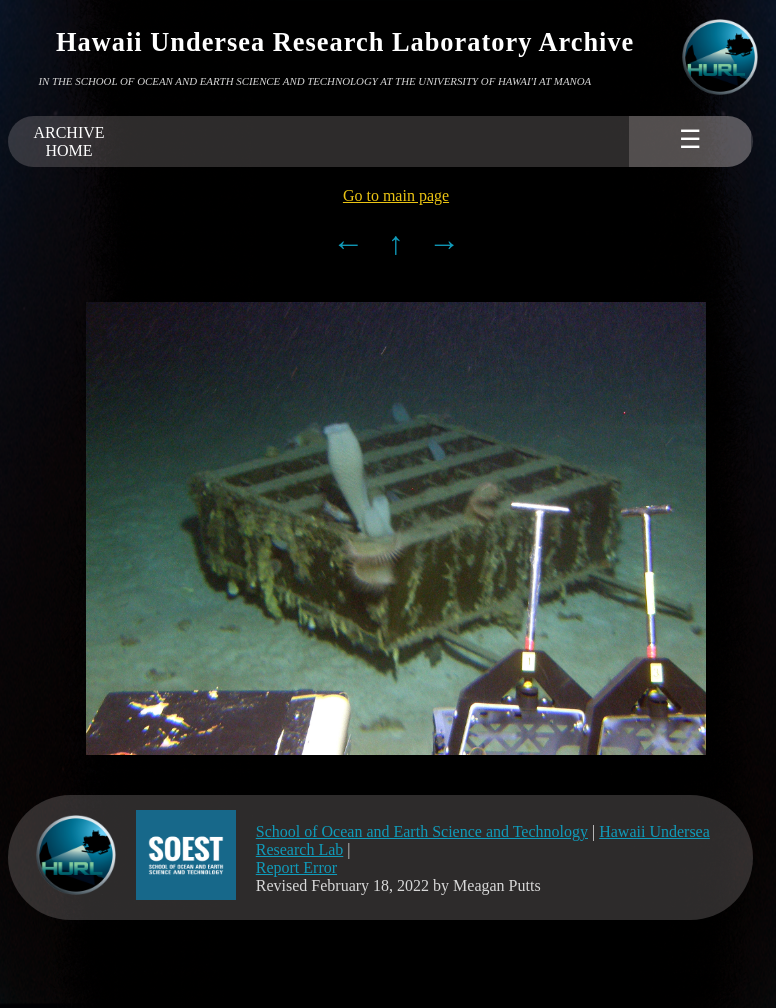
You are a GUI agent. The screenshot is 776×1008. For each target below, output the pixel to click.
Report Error (296, 867)
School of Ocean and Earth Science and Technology (422, 831)
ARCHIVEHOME (68, 141)
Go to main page (396, 195)
